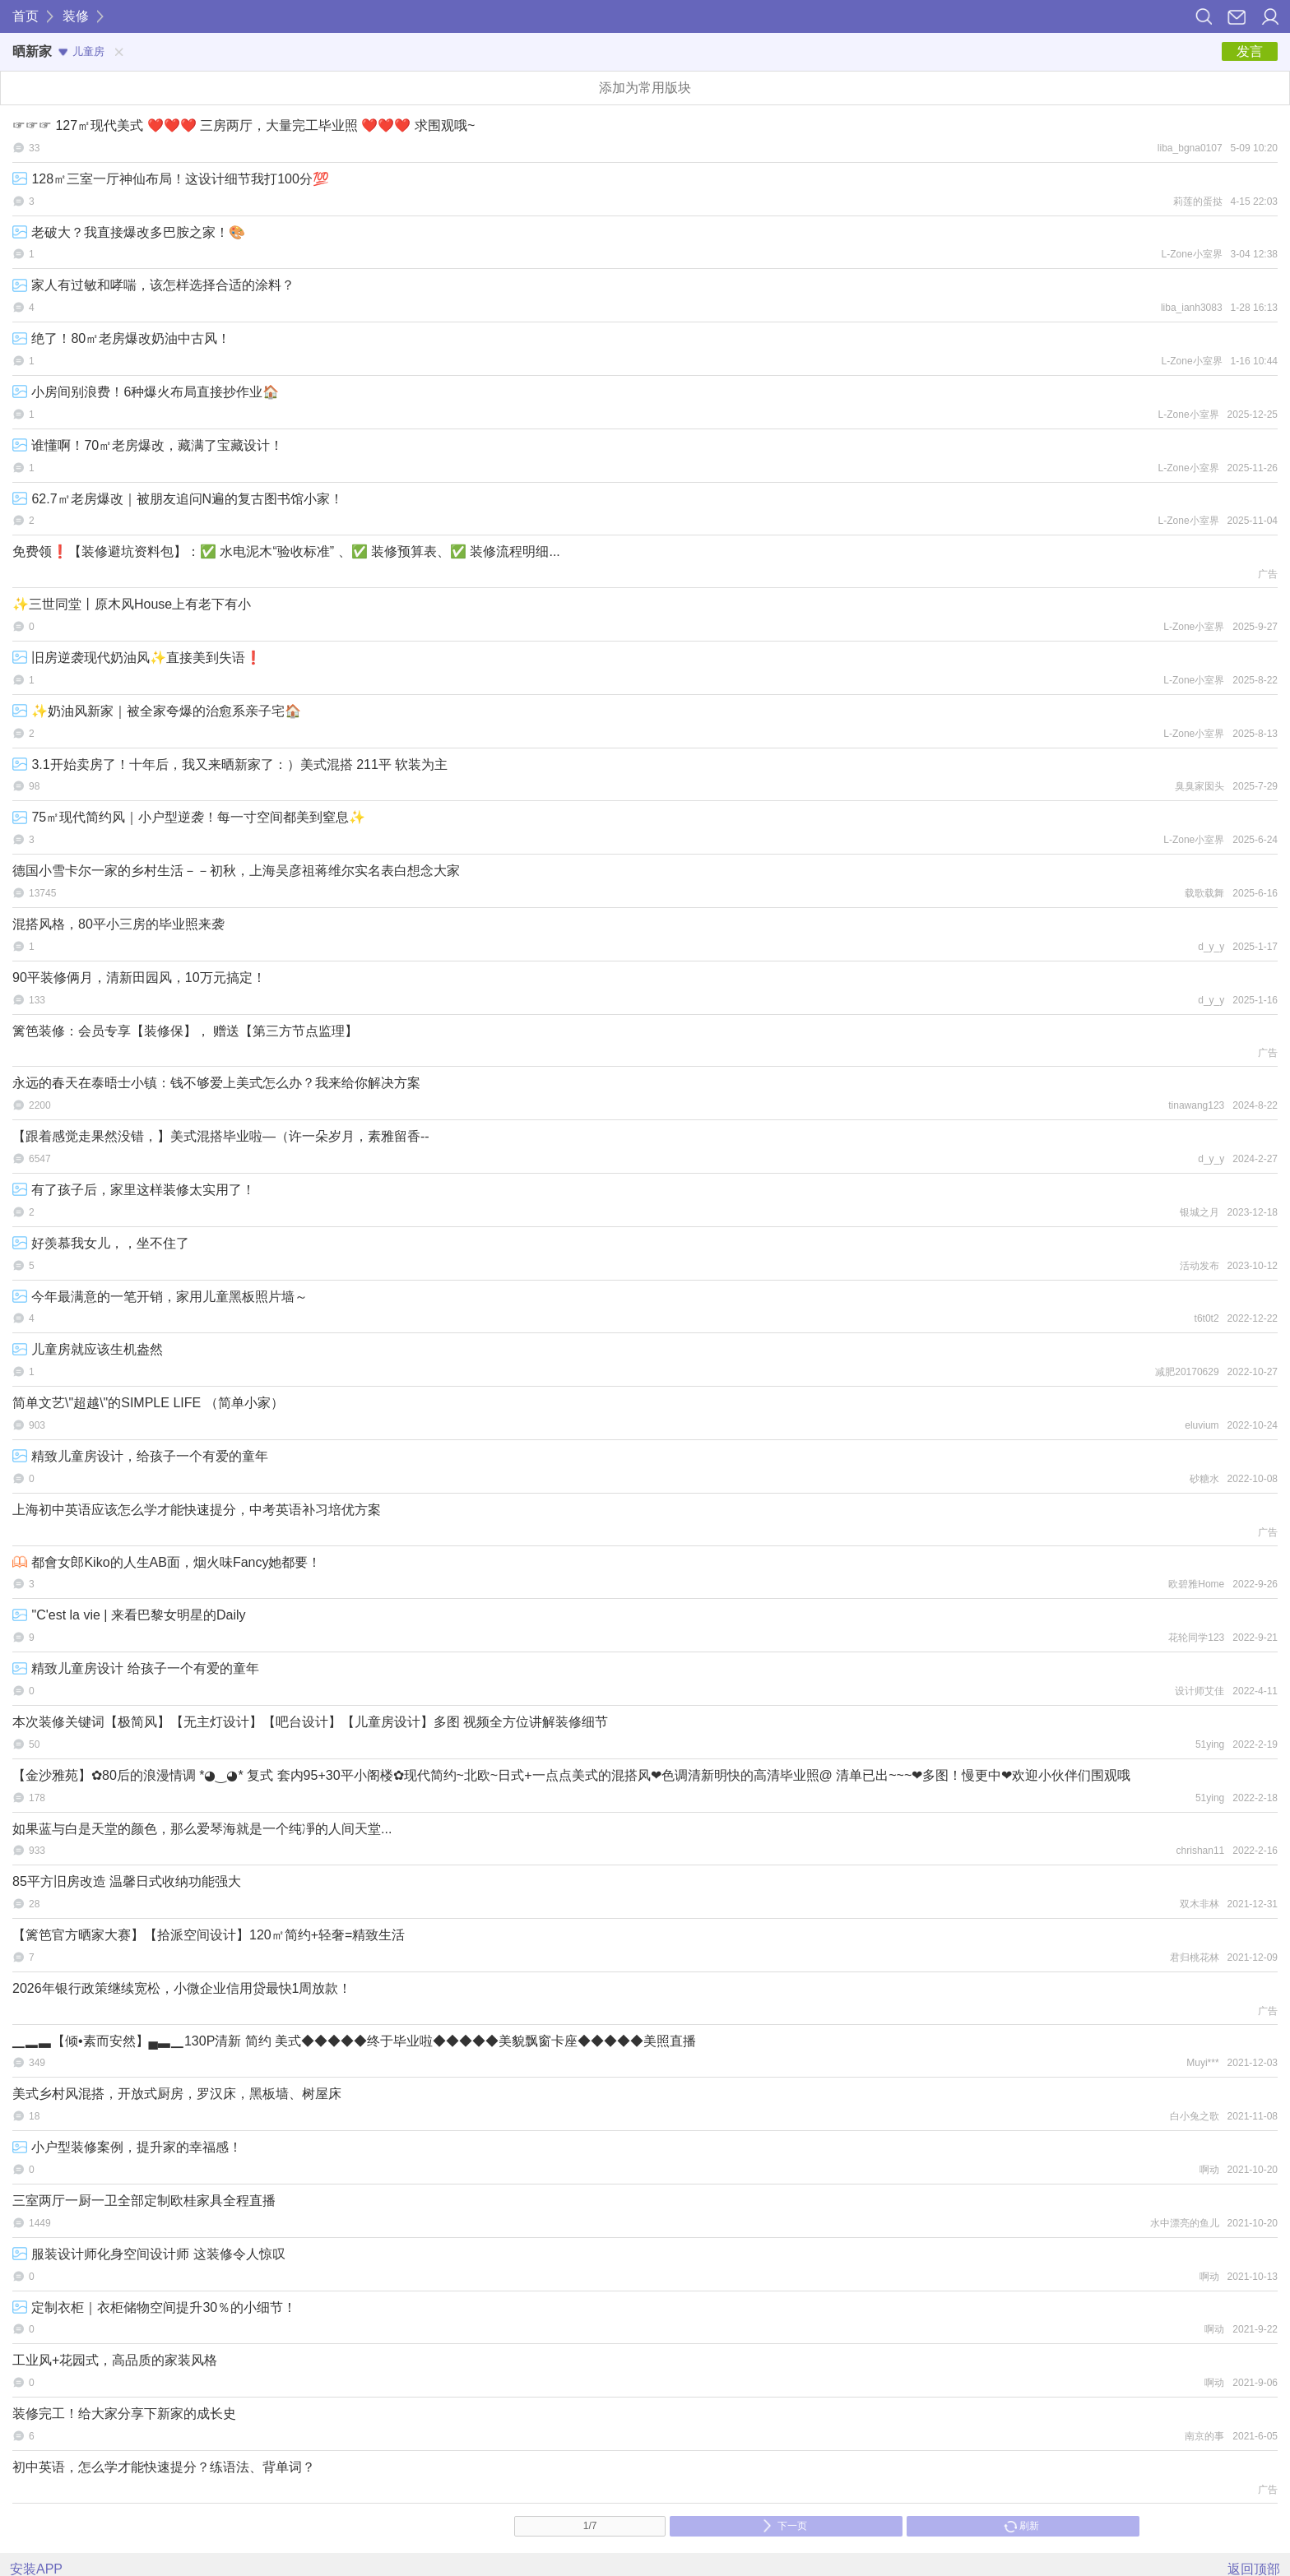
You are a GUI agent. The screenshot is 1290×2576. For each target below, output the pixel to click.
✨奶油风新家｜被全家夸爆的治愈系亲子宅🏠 (156, 711)
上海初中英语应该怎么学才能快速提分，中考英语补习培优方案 (196, 1510)
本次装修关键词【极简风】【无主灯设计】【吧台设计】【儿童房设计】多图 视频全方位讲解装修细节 (310, 1722)
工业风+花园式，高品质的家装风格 (114, 2360)
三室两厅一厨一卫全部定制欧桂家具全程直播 (144, 2201)
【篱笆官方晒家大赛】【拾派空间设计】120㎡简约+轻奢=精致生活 (208, 1935)
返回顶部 (1253, 2569)
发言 (1250, 51)
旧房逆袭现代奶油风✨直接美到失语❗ (137, 658)
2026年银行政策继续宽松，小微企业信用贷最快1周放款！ (182, 1988)
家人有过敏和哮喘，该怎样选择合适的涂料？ (153, 285)
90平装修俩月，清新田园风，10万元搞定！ (139, 978)
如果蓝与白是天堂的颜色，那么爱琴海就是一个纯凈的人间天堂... (202, 1829)
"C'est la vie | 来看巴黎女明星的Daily (128, 1615)
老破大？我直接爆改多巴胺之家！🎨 (128, 232)
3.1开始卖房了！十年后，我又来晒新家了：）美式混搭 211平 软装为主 (230, 764)
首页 (25, 16)
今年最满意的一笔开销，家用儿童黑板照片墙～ (160, 1297)
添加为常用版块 (645, 88)
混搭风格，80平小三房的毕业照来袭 (118, 924)
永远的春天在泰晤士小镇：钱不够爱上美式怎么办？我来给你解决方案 (216, 1083)
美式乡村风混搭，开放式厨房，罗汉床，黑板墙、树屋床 (176, 2094)
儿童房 (81, 51)
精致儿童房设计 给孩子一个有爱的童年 (135, 1668)
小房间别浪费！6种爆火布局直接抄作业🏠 (145, 392)
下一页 (784, 2526)
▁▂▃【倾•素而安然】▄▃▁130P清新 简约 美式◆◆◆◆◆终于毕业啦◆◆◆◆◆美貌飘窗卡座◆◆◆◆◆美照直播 (354, 2041)
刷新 (1021, 2526)
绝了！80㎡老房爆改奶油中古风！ (121, 338)
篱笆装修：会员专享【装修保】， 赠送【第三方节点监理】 (185, 1031)
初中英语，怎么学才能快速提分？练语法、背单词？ (163, 2467)
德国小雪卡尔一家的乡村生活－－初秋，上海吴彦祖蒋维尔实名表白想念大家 (236, 871)
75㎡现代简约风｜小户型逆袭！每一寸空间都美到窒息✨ (188, 817)
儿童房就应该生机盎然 (87, 1349)
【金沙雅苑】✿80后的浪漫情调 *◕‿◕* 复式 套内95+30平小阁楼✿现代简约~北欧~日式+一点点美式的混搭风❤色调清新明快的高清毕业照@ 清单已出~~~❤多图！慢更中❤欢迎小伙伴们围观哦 (571, 1775)
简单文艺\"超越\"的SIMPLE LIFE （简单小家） (148, 1403)
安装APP (36, 2569)
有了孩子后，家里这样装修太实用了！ (133, 1190)
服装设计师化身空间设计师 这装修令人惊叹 (148, 2254)
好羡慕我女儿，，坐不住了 (100, 1243)
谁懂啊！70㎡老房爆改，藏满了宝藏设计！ (147, 445)
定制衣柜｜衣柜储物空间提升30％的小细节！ (154, 2307)
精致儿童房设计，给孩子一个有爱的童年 (140, 1456)
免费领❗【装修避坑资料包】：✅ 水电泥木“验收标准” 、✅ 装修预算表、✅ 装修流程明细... (286, 551)
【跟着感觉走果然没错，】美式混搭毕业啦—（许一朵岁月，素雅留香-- (220, 1136)
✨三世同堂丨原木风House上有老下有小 (131, 604)
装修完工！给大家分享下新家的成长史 (124, 2414)
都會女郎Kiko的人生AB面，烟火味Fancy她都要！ (166, 1562)
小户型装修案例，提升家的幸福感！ (127, 2147)
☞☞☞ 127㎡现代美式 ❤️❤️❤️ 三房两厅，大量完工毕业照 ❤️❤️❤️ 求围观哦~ (243, 125)
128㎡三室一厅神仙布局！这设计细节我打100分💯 (170, 179)
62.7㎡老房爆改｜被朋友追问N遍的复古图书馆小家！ (177, 499)
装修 (76, 16)
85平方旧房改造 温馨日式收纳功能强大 (126, 1881)
